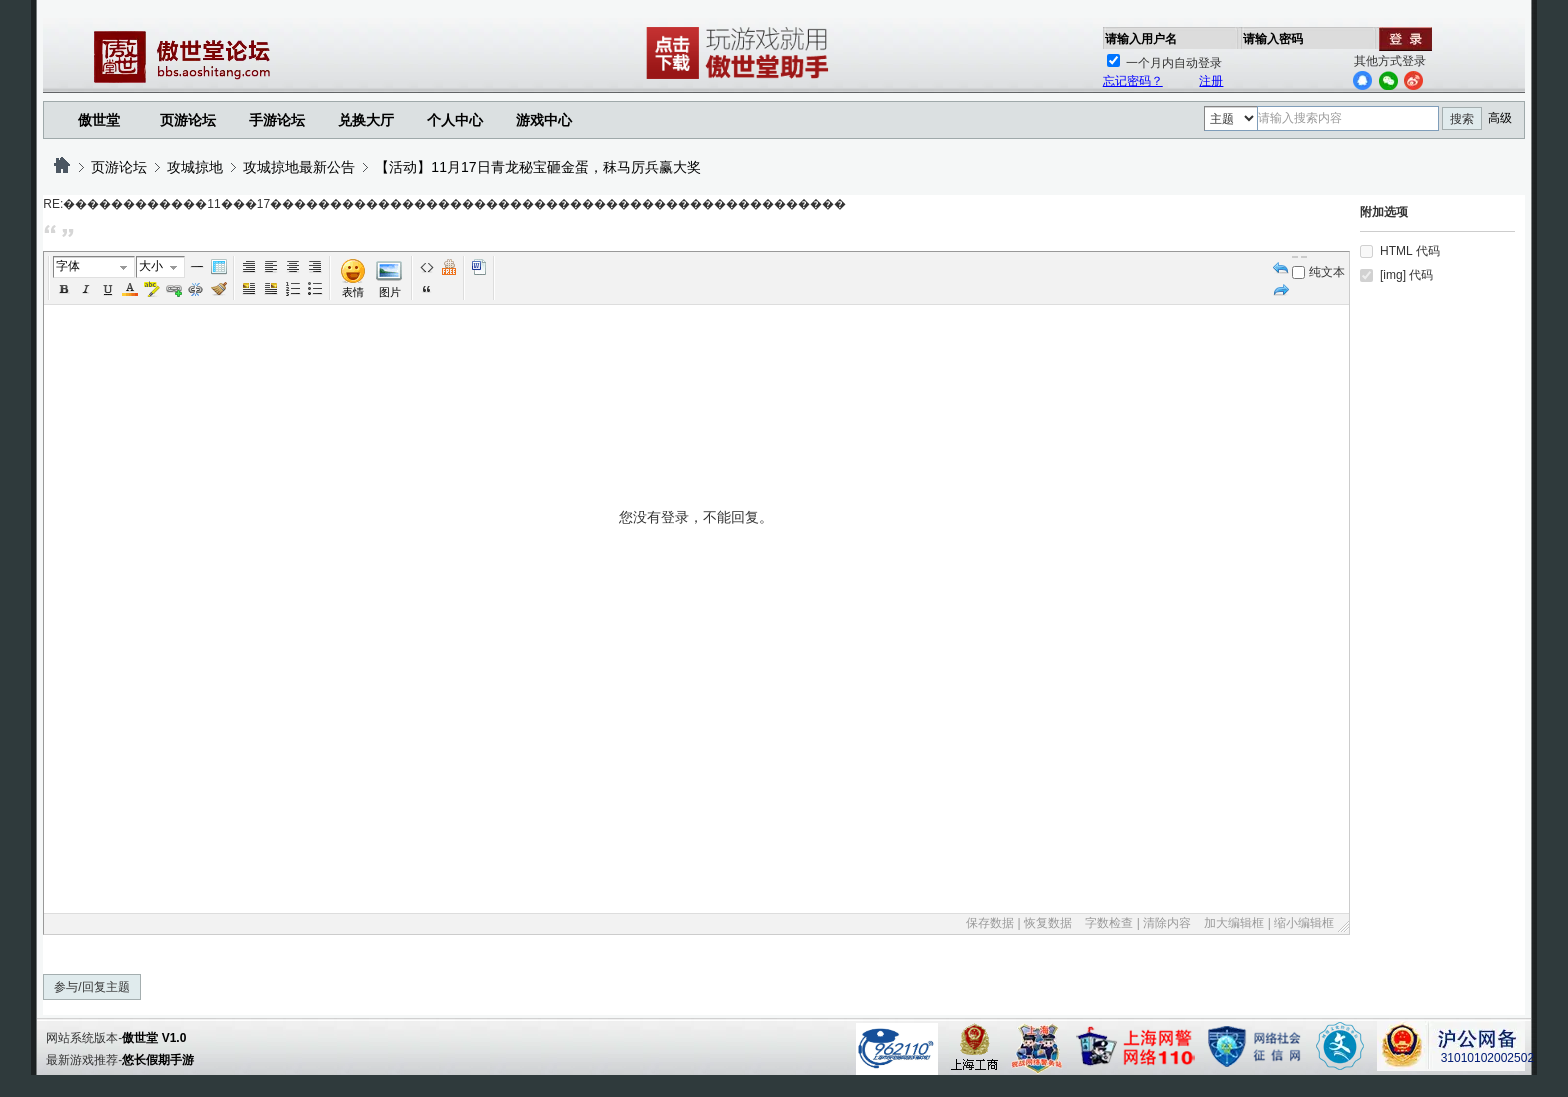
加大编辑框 (1234, 923)
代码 (427, 267)
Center (293, 267)
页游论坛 (188, 120)
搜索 (1462, 119)
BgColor (152, 289)
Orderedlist (293, 289)
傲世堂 (99, 120)
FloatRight (271, 289)
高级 (1500, 118)
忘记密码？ (1133, 81)
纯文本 (1318, 272)
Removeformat (219, 289)
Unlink (196, 289)
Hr (197, 267)
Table (219, 267)
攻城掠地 (195, 167)
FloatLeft (249, 289)
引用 (427, 289)
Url (174, 289)
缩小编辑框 (1304, 923)
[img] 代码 (1406, 275)
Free (449, 267)
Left (271, 267)
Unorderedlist (315, 289)
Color (130, 289)
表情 (353, 292)
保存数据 (990, 923)
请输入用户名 (1141, 39)
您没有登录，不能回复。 (696, 709)
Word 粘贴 (479, 267)
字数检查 (1109, 923)
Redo (1281, 289)
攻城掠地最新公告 (299, 167)
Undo (1281, 267)
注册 (1211, 81)
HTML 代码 (1410, 251)
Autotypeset (249, 267)
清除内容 (1167, 923)
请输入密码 (1273, 39)
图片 (390, 292)
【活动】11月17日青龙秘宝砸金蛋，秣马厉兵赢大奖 (537, 167)
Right (315, 267)
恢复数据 (1048, 923)
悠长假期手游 (158, 1060)
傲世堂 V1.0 (154, 1038)
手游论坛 (277, 120)
